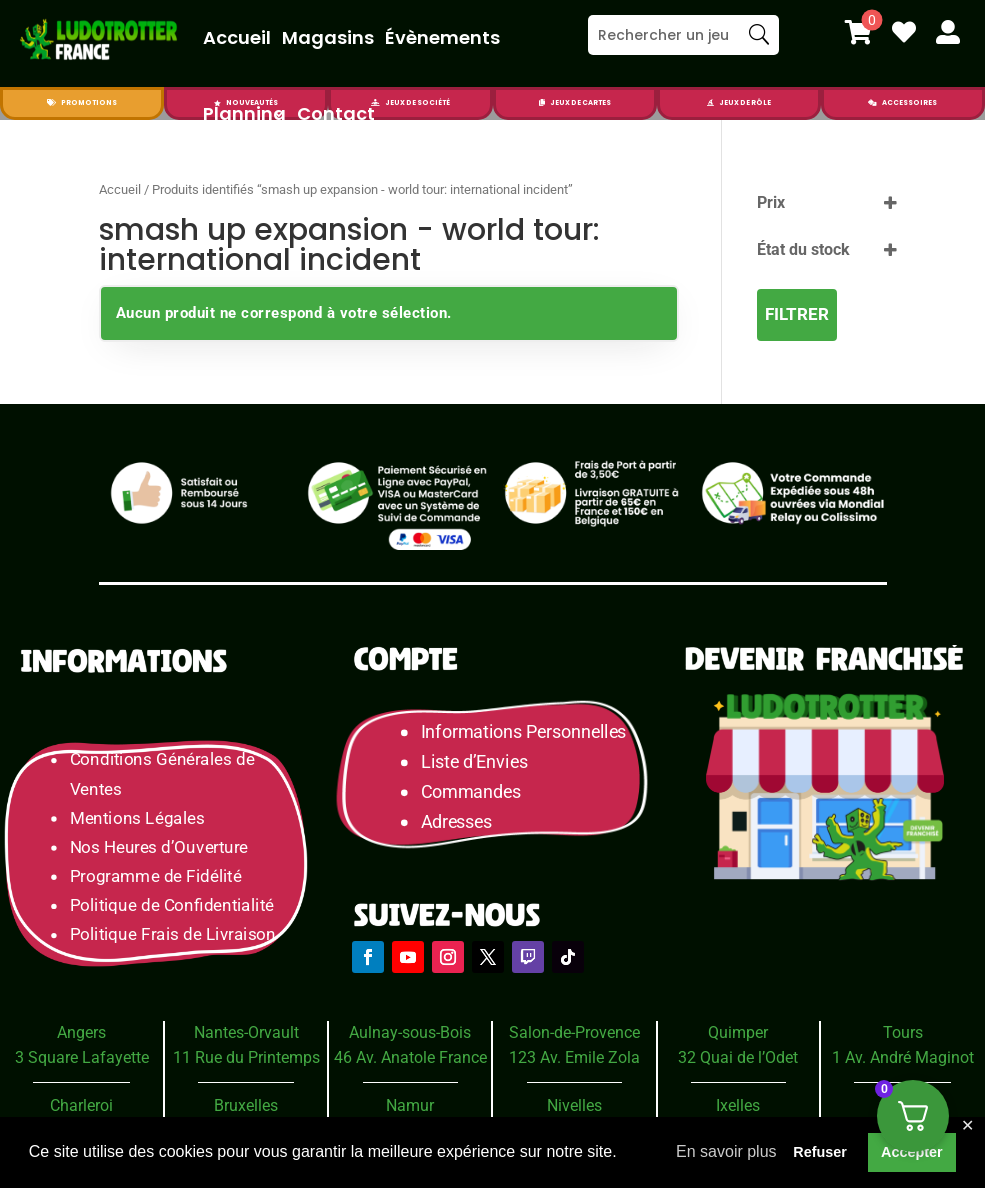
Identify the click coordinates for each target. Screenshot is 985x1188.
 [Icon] (858, 32)
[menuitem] (858, 32)
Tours (903, 1032)
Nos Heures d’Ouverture (159, 847)
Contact (336, 113)
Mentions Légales (137, 818)
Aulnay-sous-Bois (410, 1032)
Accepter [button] (912, 1152)
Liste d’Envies (481, 762)
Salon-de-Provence (574, 1032)
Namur (410, 1105)
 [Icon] (710, 103)
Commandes (471, 792)
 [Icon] (51, 103)
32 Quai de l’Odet (738, 1057)
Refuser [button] (820, 1152)
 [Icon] (872, 103)
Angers (81, 1032)
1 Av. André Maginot (903, 1057)
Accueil (237, 37)
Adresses (456, 822)
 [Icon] (904, 32)
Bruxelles (246, 1105)
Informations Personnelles (523, 732)
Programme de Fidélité (156, 876)
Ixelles (738, 1105)
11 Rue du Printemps (246, 1057)
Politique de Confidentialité (172, 905)
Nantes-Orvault (246, 1032)
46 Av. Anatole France (410, 1057)
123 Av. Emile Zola (574, 1057)
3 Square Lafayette (82, 1057)
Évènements (442, 37)
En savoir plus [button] (726, 1151)
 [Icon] (948, 32)
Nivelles (574, 1105)
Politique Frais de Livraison (173, 934)
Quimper (738, 1032)
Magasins (328, 37)
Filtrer (797, 314)
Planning (244, 113)
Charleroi (81, 1105)
